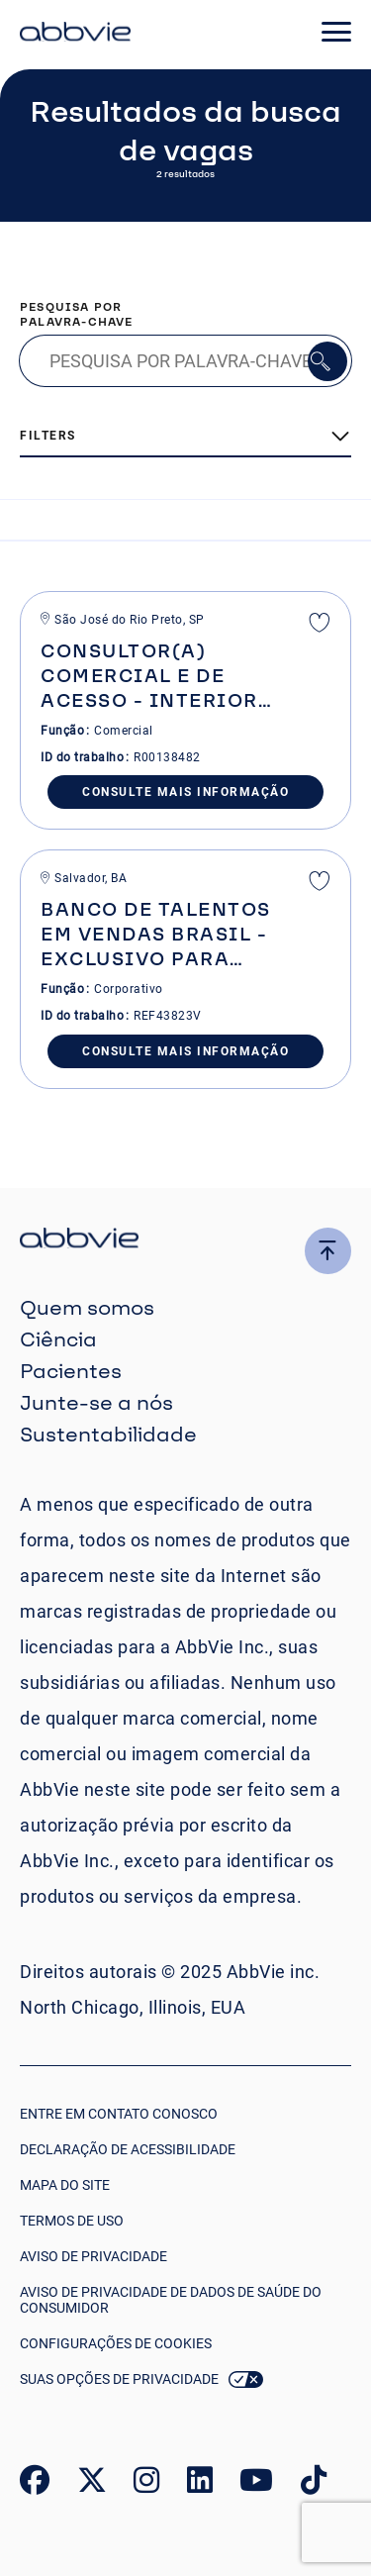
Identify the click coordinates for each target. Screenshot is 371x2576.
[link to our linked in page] (200, 2484)
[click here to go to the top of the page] (328, 1251)
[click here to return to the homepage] (75, 35)
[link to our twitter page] (92, 2484)
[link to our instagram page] (146, 2484)
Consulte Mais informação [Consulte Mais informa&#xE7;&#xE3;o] (185, 792)
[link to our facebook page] (34, 2484)
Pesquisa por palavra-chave (77, 314)
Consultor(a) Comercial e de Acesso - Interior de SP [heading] (149, 676)
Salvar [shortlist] (319, 625)
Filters (48, 436)
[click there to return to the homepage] (185, 1241)
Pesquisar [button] (327, 361)
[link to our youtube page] (256, 2484)
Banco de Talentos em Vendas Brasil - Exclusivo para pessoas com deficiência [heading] (156, 934)
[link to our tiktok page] (313, 2484)
